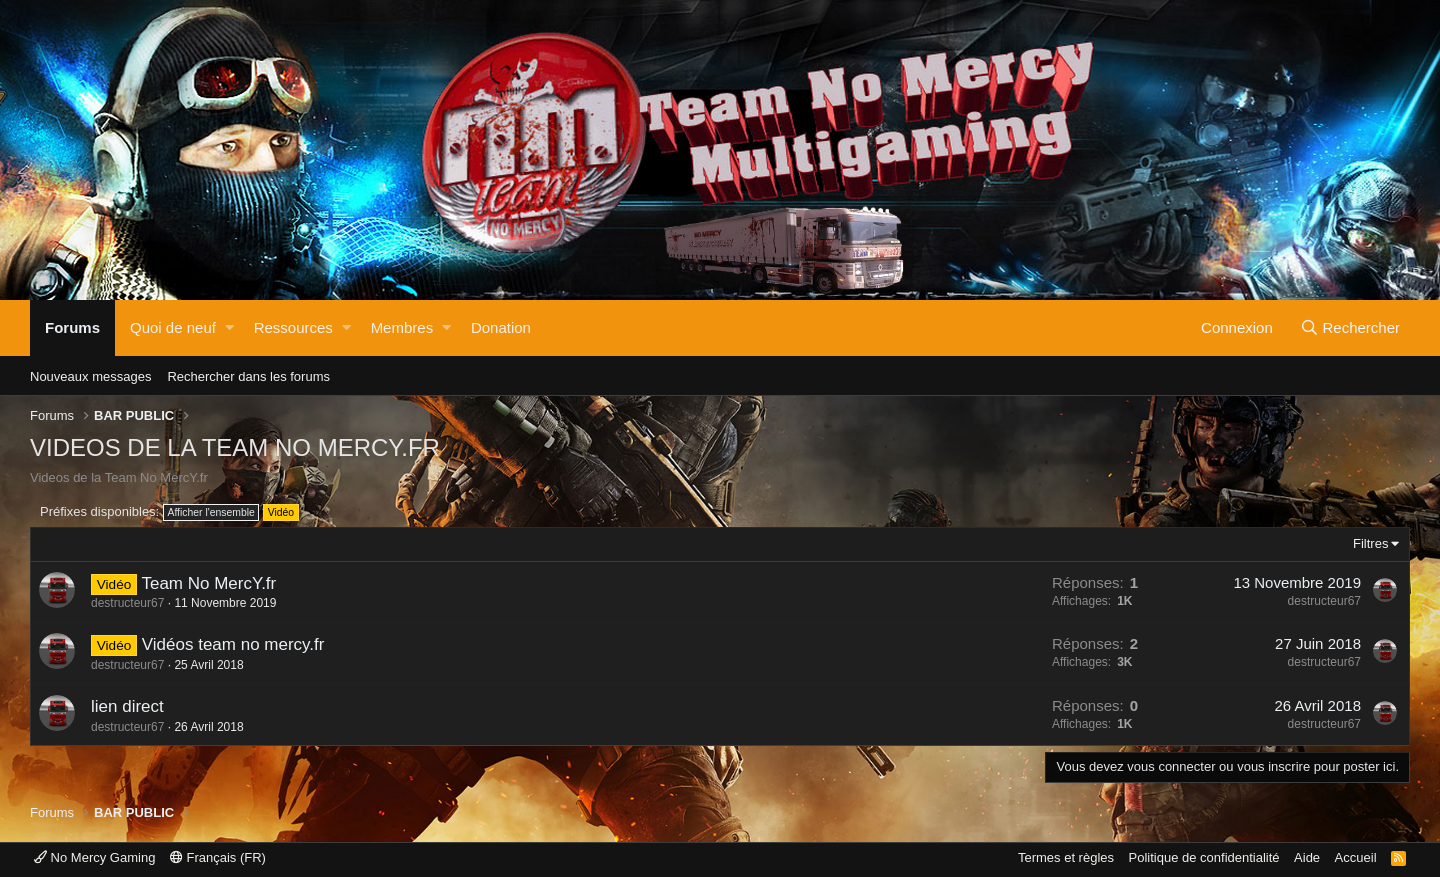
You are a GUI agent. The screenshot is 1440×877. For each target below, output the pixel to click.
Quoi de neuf (173, 327)
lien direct (127, 706)
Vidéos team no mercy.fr (233, 644)
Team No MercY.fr (208, 583)
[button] (229, 328)
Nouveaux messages (90, 376)
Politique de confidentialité (1204, 857)
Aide (1307, 857)
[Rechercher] (1350, 328)
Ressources (293, 327)
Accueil (1356, 857)
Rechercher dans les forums (248, 376)
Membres (402, 327)
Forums (72, 327)
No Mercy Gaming (94, 857)
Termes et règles (1066, 857)
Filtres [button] (1370, 543)
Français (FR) (218, 857)
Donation (501, 327)
